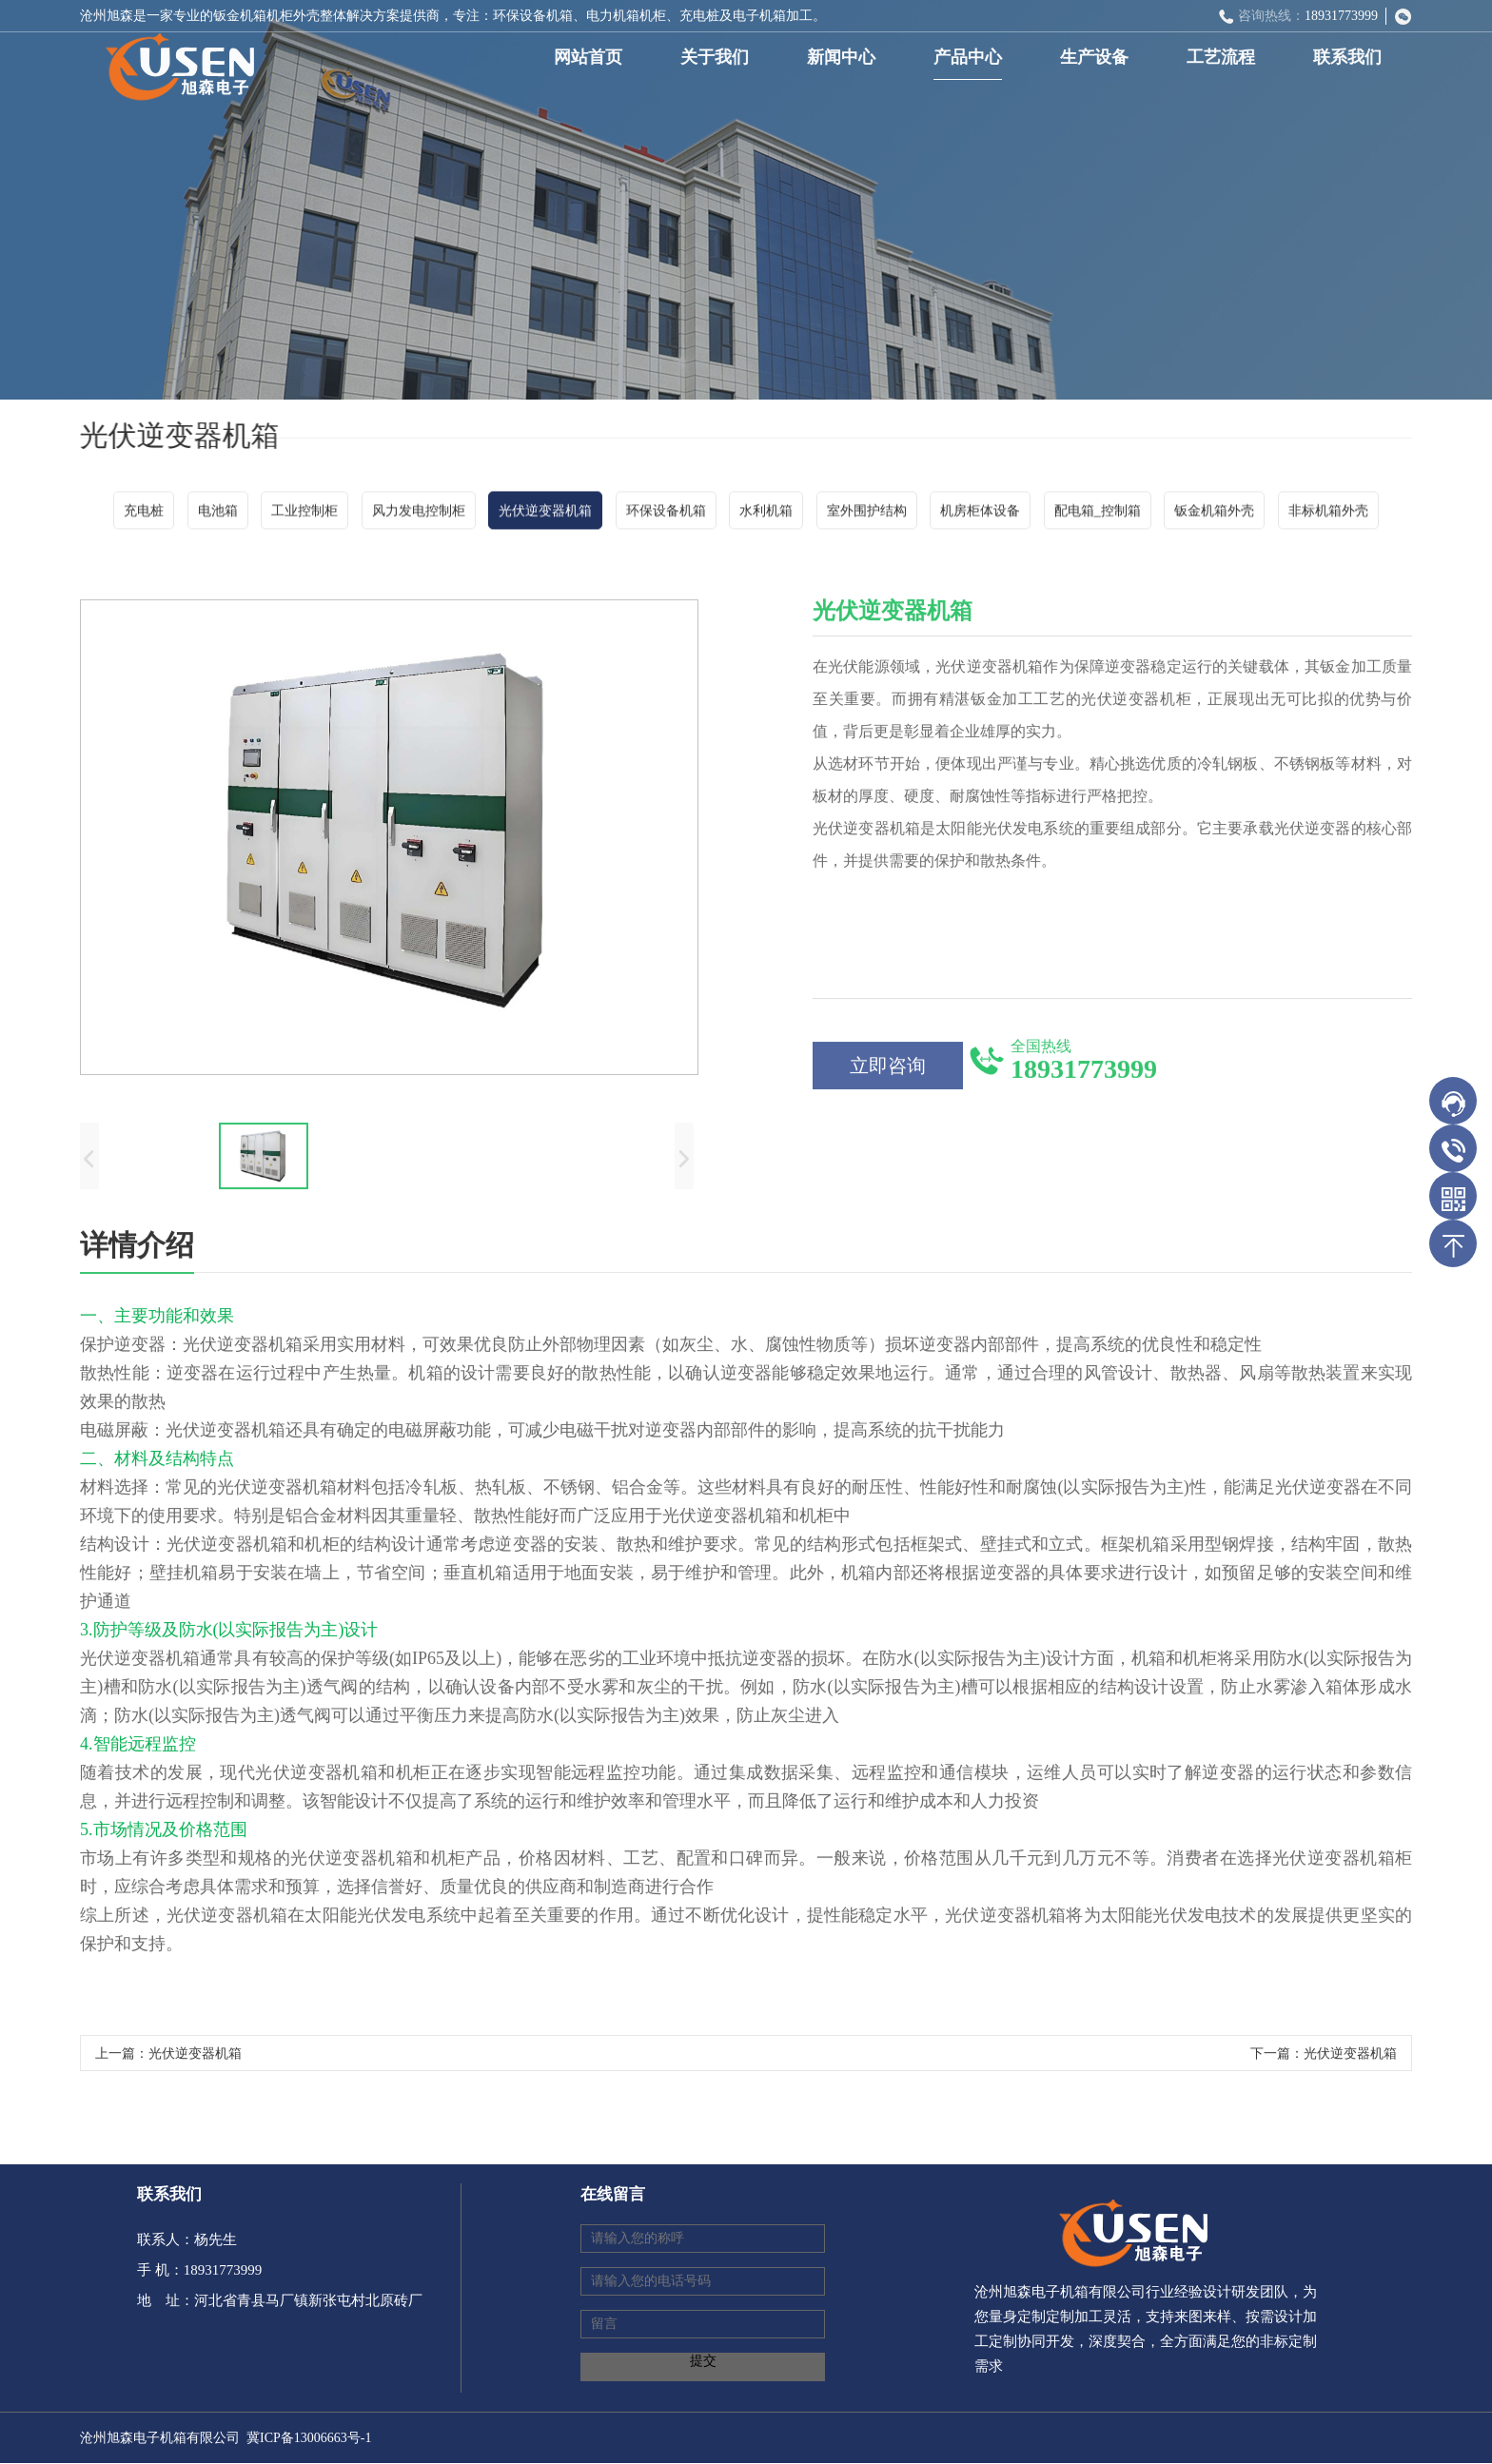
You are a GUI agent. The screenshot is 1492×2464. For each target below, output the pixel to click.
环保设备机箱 (666, 513)
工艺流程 (1224, 57)
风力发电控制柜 (418, 513)
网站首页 (592, 57)
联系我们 (1351, 57)
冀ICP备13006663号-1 (308, 2438)
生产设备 (1098, 57)
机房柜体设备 (980, 513)
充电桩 (144, 513)
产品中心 (971, 57)
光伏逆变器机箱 (545, 513)
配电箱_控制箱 (1097, 513)
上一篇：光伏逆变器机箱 (168, 2058)
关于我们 (718, 57)
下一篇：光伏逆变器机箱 (1323, 2058)
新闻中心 (845, 57)
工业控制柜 (304, 513)
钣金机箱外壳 (1214, 513)
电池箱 (218, 513)
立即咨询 (888, 1070)
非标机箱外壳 (1328, 513)
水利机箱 (766, 513)
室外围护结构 (867, 513)
